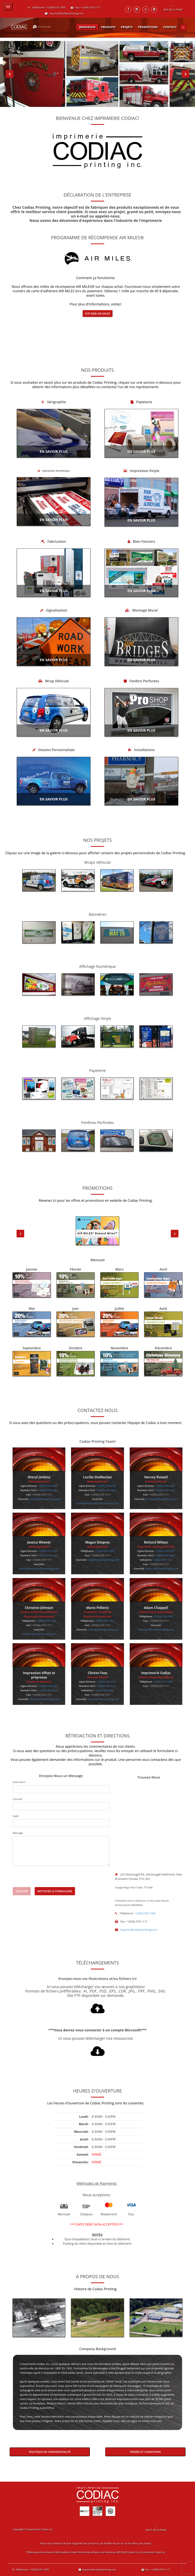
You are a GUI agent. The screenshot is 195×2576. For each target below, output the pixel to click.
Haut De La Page (156, 2515)
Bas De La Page (173, 8)
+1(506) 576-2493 (47, 1477)
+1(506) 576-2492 (47, 1542)
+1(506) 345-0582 (164, 1477)
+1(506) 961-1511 (162, 1551)
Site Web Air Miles (97, 313)
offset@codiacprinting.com (44, 1690)
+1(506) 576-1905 (104, 1542)
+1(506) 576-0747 (164, 1542)
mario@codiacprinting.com (103, 1621)
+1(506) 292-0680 (104, 1681)
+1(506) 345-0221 (106, 1673)
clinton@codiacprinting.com (103, 1690)
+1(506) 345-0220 (47, 1677)
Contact (170, 32)
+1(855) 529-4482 (164, 1546)
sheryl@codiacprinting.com (44, 1490)
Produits (108, 32)
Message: (18, 1824)
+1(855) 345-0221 (106, 1677)
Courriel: (17, 1790)
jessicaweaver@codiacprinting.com (39, 1560)
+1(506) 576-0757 (106, 1477)
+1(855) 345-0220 (47, 1681)
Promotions (148, 32)
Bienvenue (87, 32)
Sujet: (16, 1807)
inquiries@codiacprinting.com (66, 13)
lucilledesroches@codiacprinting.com (97, 1494)
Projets (127, 32)
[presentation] (41, 1901)
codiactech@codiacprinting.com (156, 1621)
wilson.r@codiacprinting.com (161, 1560)
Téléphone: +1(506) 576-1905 (48, 7)
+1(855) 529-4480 (47, 1481)
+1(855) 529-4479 (164, 1481)
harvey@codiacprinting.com (162, 1490)
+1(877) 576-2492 (47, 1546)
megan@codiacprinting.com (102, 1551)
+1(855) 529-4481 (106, 1481)
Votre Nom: (19, 1773)
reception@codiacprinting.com (39, 1625)
